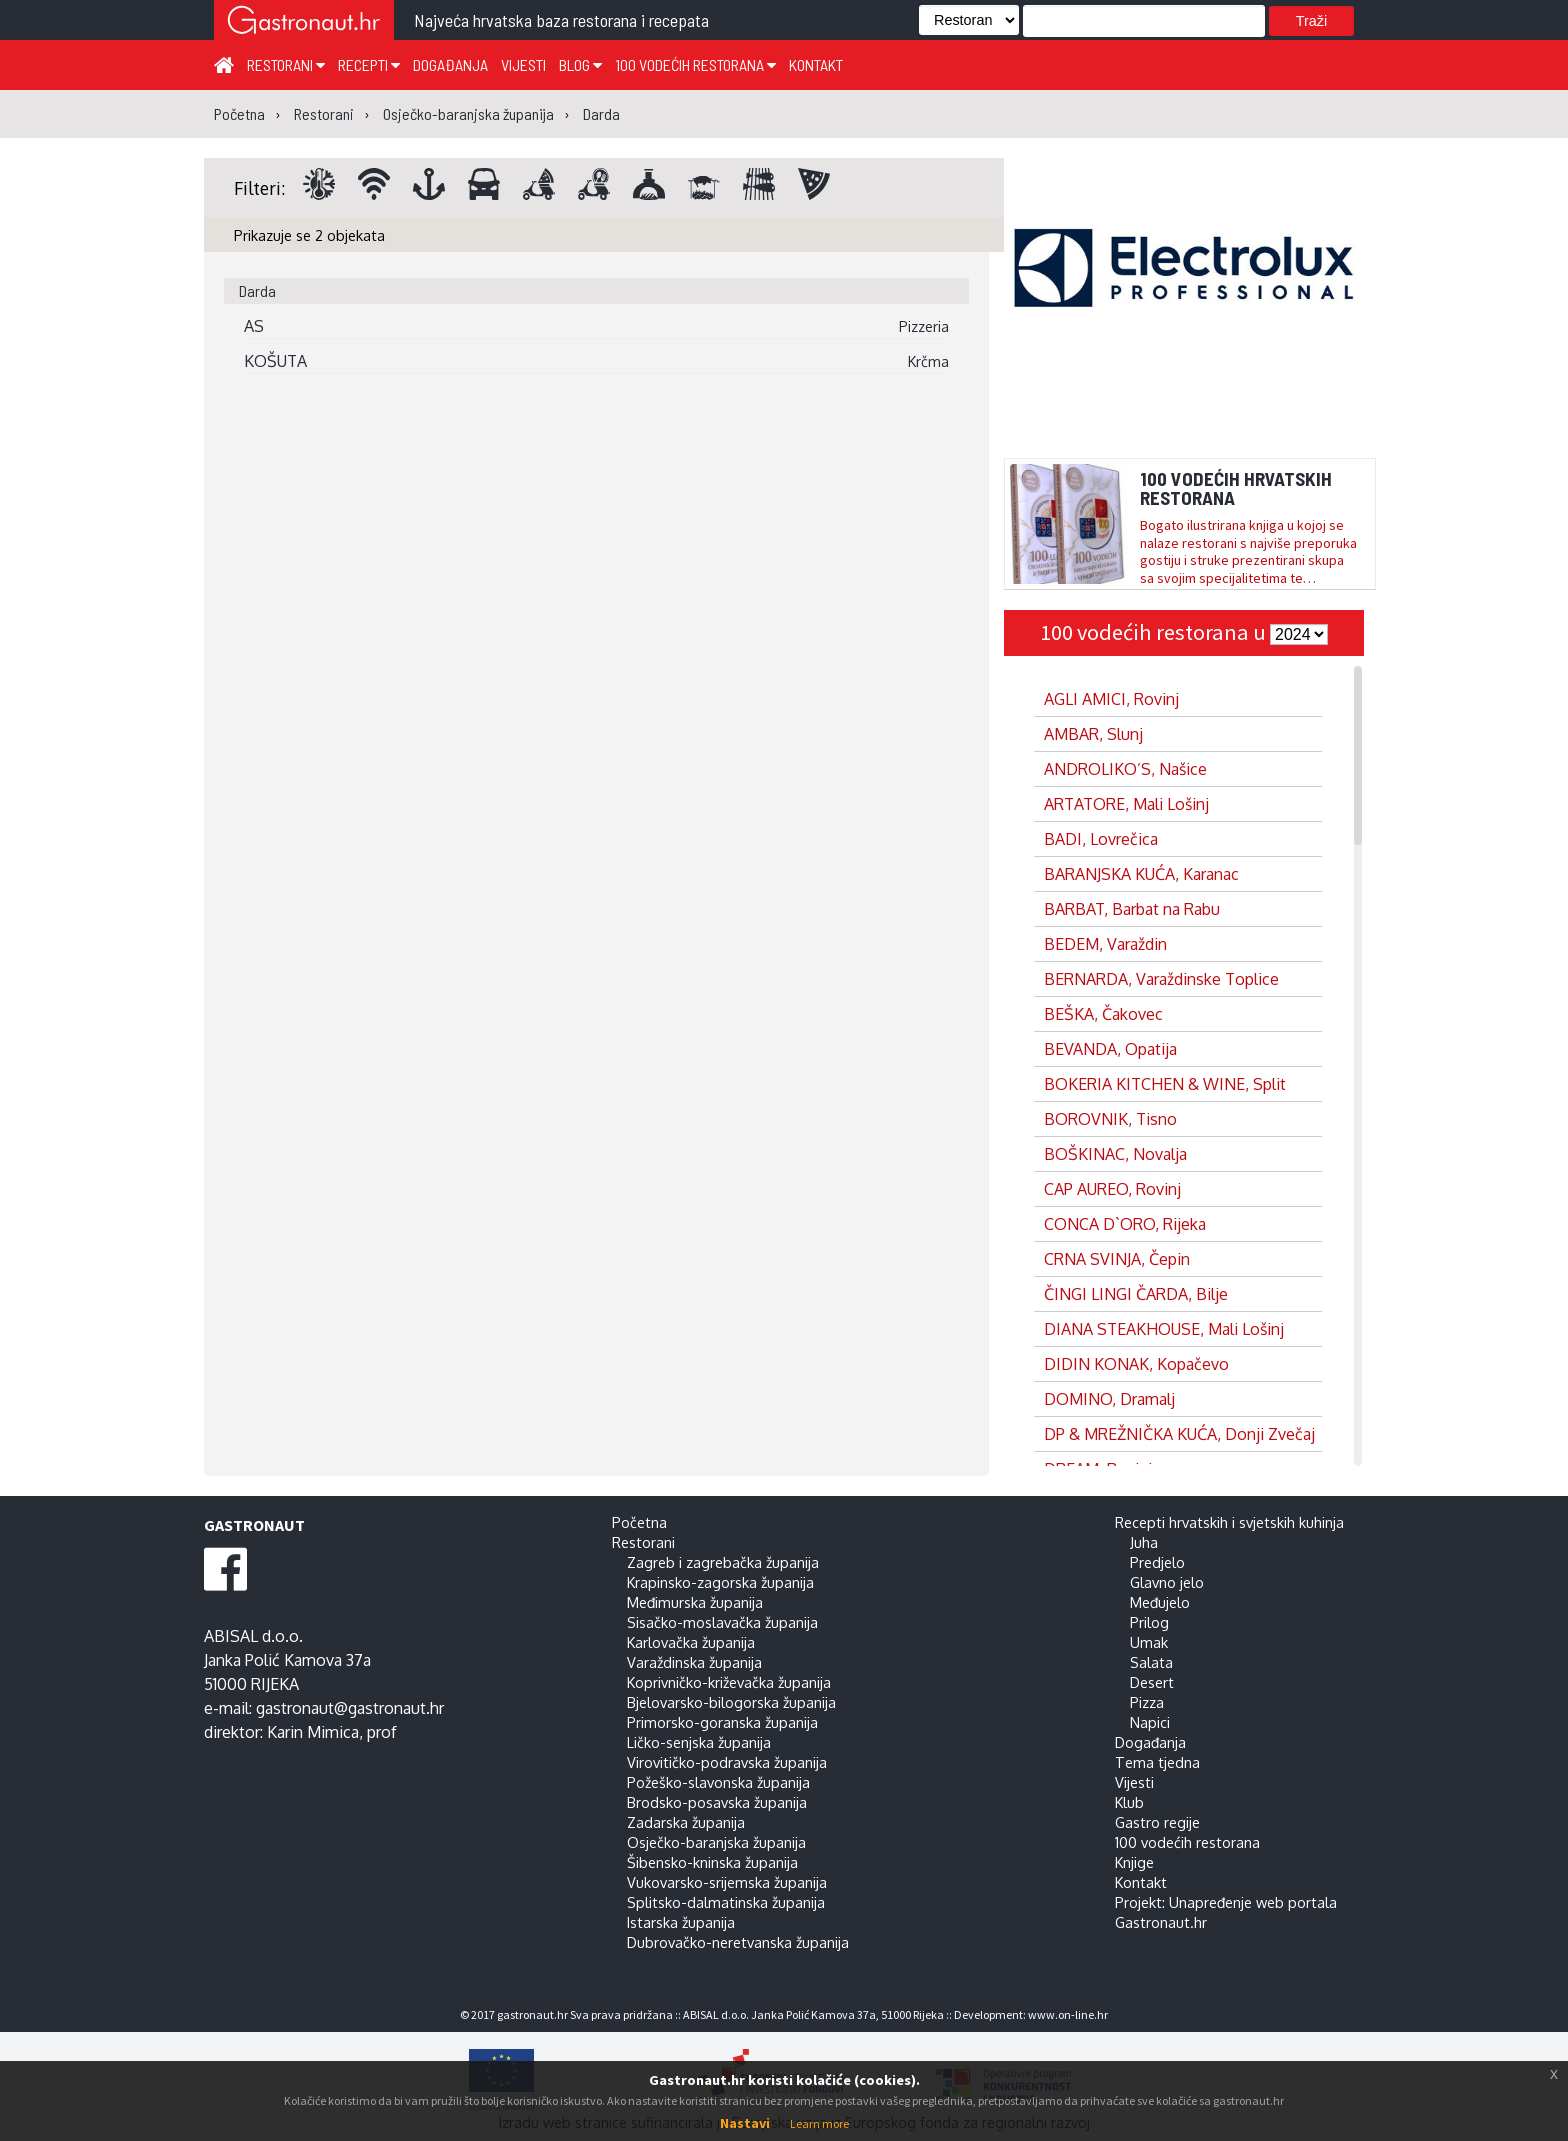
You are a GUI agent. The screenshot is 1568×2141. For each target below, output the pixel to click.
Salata (1151, 1662)
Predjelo (1157, 1562)
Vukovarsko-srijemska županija (727, 1882)
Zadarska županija (686, 1822)
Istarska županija (681, 1922)
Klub (1129, 1802)
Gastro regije (1157, 1822)
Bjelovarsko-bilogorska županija (731, 1702)
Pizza (1147, 1702)
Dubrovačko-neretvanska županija (738, 1942)
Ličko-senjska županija (699, 1742)
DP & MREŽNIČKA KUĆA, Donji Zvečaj (1179, 1434)
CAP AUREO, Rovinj (1112, 1189)
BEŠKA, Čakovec (1103, 1014)
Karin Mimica (313, 1732)
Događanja (450, 64)
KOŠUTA (275, 361)
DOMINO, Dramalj (1109, 1399)
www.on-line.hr (1068, 2014)
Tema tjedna (1157, 1762)
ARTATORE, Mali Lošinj (1126, 804)
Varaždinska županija (694, 1662)
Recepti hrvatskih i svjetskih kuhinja (1229, 1522)
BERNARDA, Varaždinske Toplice (1161, 979)
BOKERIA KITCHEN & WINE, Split (1165, 1084)
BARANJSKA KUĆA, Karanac (1141, 874)
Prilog (1149, 1622)
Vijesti (523, 64)
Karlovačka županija (691, 1642)
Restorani (286, 64)
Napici (1150, 1722)
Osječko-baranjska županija (716, 1842)
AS (254, 326)
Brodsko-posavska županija (717, 1802)
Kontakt (816, 64)
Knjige (1134, 1862)
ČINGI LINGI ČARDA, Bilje (1136, 1294)
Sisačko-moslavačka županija (722, 1622)
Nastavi (745, 2123)
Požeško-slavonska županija (718, 1782)
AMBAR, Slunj (1093, 734)
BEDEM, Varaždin (1105, 944)
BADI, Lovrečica (1101, 839)
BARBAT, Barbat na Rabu (1132, 909)
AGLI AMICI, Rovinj (1111, 699)
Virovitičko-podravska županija (727, 1762)
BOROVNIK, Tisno (1110, 1119)
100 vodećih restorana (695, 64)
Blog (580, 64)
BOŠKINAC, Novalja (1115, 1154)
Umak (1149, 1642)
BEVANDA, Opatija (1110, 1049)
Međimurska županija (695, 1602)
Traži (1311, 21)
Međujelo (1160, 1602)
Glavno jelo (1167, 1582)
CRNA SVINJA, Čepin (1117, 1259)
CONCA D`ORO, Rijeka (1125, 1224)
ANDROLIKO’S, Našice (1125, 769)
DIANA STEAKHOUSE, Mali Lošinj (1164, 1329)
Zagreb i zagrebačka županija (723, 1562)
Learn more (819, 2123)
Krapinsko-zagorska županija (720, 1582)
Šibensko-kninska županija (712, 1862)
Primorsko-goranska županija (722, 1722)
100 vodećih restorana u (1155, 632)
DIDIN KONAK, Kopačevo (1136, 1364)
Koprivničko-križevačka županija (729, 1682)
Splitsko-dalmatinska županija (726, 1902)
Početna (639, 1522)
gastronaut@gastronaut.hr (350, 1708)
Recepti (369, 64)
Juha (1144, 1542)
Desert (1152, 1682)
